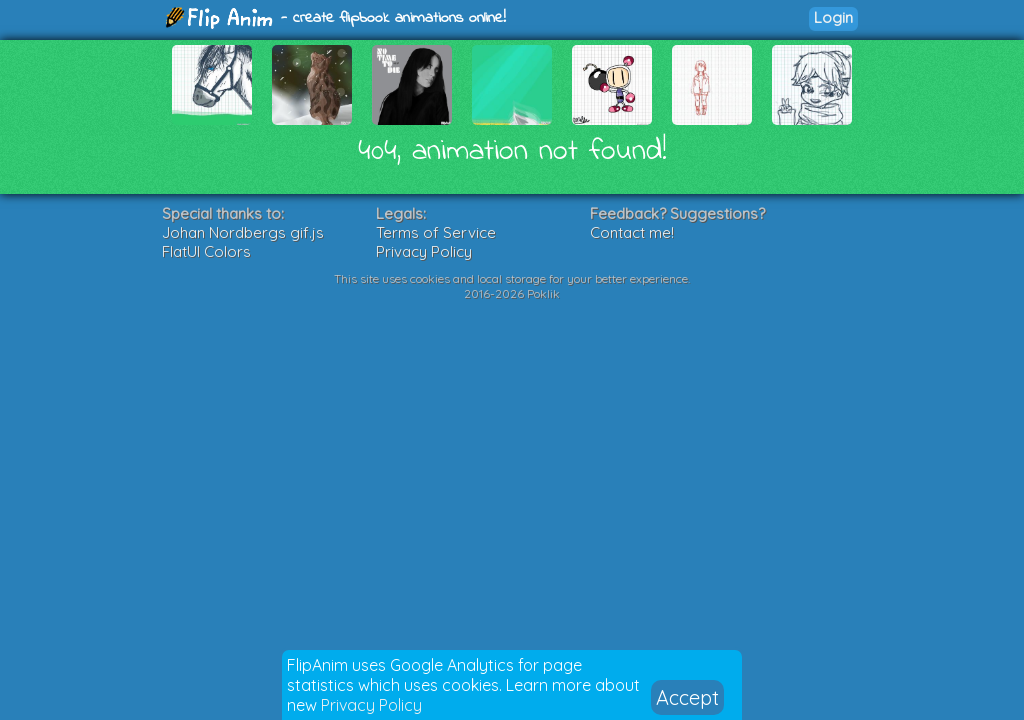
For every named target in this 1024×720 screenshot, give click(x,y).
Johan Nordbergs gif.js (243, 232)
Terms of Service (436, 232)
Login (833, 17)
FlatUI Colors (206, 251)
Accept (687, 697)
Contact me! (632, 232)
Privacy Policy (371, 705)
